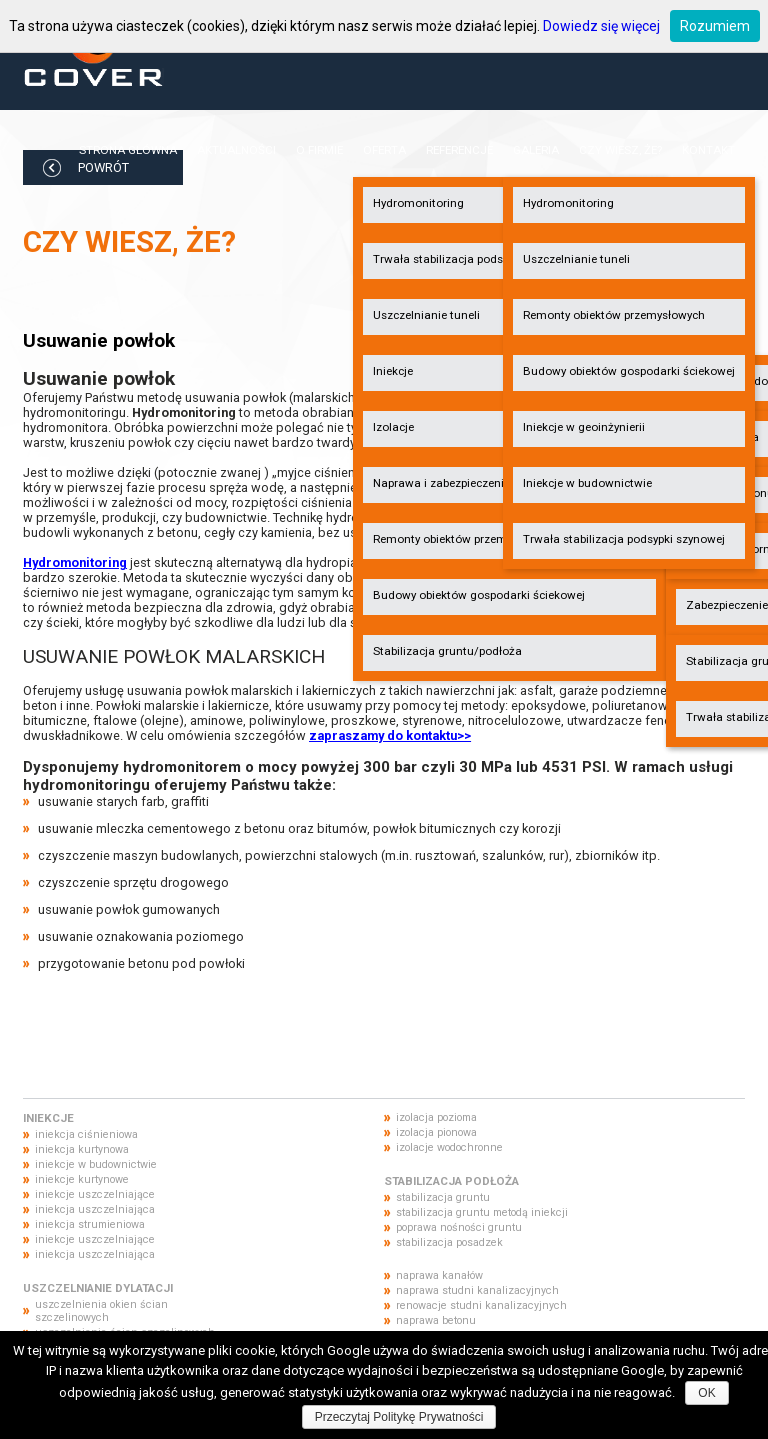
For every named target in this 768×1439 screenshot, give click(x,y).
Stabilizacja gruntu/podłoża (447, 651)
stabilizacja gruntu (443, 1197)
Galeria (536, 150)
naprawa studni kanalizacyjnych (477, 1290)
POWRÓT (103, 167)
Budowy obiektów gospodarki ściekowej (479, 595)
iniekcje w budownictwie (96, 1164)
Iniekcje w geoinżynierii (584, 427)
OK (706, 1393)
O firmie (319, 150)
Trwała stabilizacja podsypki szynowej (624, 539)
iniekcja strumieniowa (90, 1224)
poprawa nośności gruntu (459, 1227)
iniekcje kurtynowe (82, 1179)
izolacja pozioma (436, 1117)
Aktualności (236, 150)
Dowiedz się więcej (601, 26)
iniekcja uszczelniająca (95, 1209)
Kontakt (708, 150)
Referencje (459, 150)
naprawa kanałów (439, 1275)
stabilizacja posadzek (449, 1242)
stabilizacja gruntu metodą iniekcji (482, 1212)
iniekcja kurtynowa (82, 1149)
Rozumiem (715, 26)
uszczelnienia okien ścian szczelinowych (101, 1311)
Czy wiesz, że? (620, 150)
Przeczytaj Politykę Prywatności (399, 1417)
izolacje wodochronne (449, 1147)
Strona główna (128, 150)
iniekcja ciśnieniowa (86, 1134)
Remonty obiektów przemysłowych (614, 315)
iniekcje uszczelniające (95, 1194)
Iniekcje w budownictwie (587, 483)
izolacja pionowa (436, 1132)
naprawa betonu (436, 1320)
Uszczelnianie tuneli (576, 259)
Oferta (384, 150)
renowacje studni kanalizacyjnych (481, 1305)
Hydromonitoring (568, 203)
